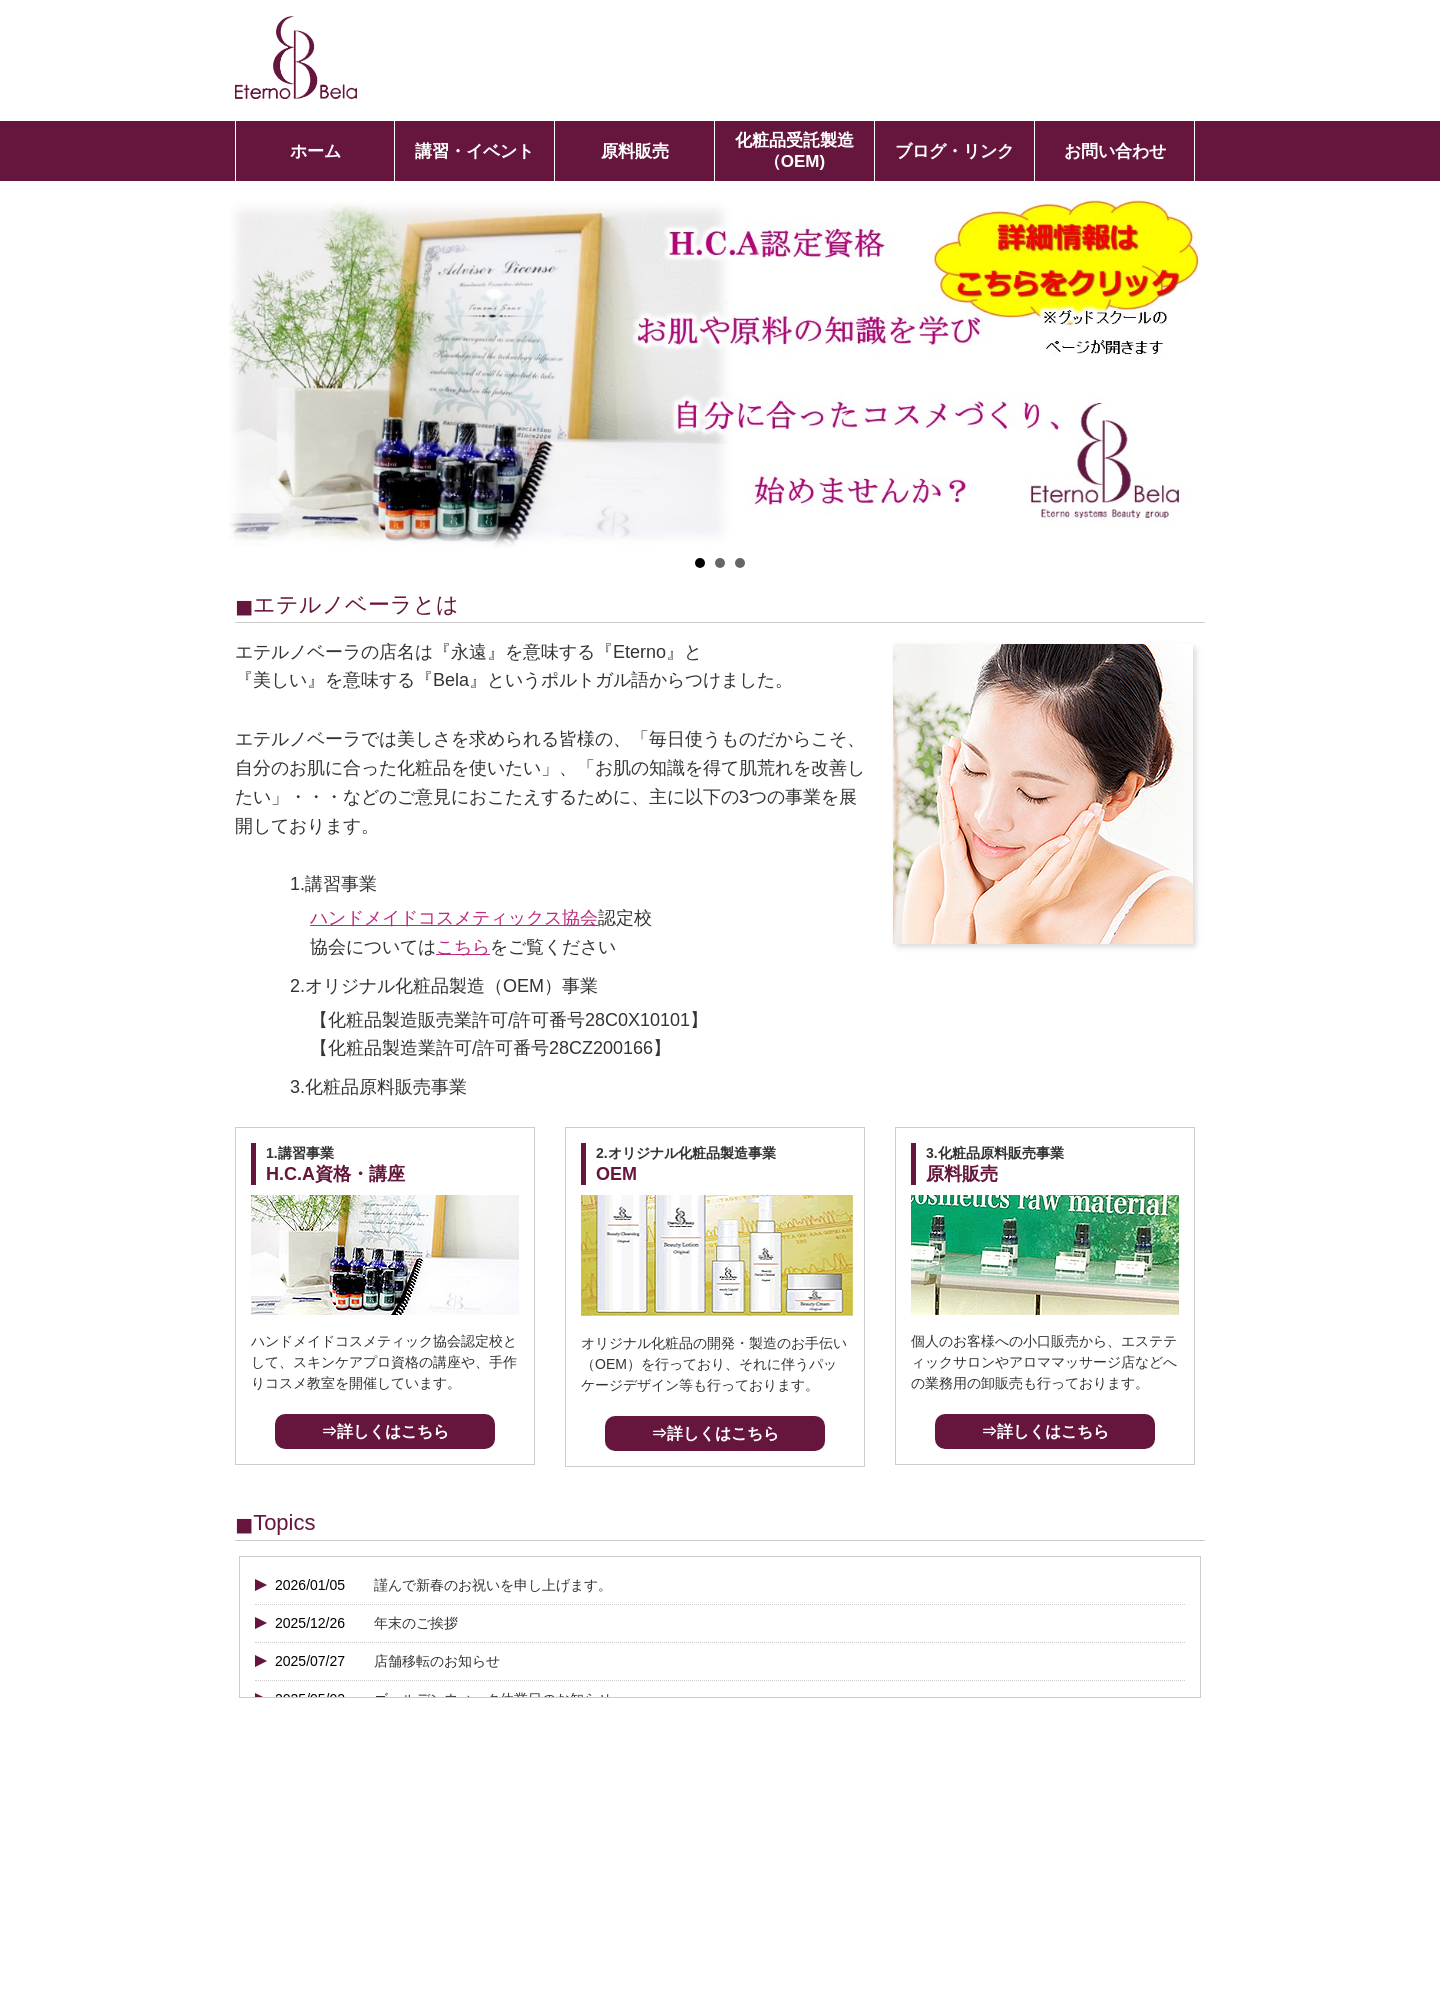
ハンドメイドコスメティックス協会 (454, 918)
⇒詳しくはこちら (385, 1431)
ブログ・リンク (954, 151)
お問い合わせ (1115, 151)
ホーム (315, 151)
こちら (463, 947)
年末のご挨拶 (416, 1623)
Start (1186, 563)
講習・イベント (474, 151)
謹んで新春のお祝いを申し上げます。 (493, 1585)
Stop (1201, 563)
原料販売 (635, 151)
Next (1185, 373)
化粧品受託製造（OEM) (794, 151)
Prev (255, 373)
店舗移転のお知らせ (437, 1661)
